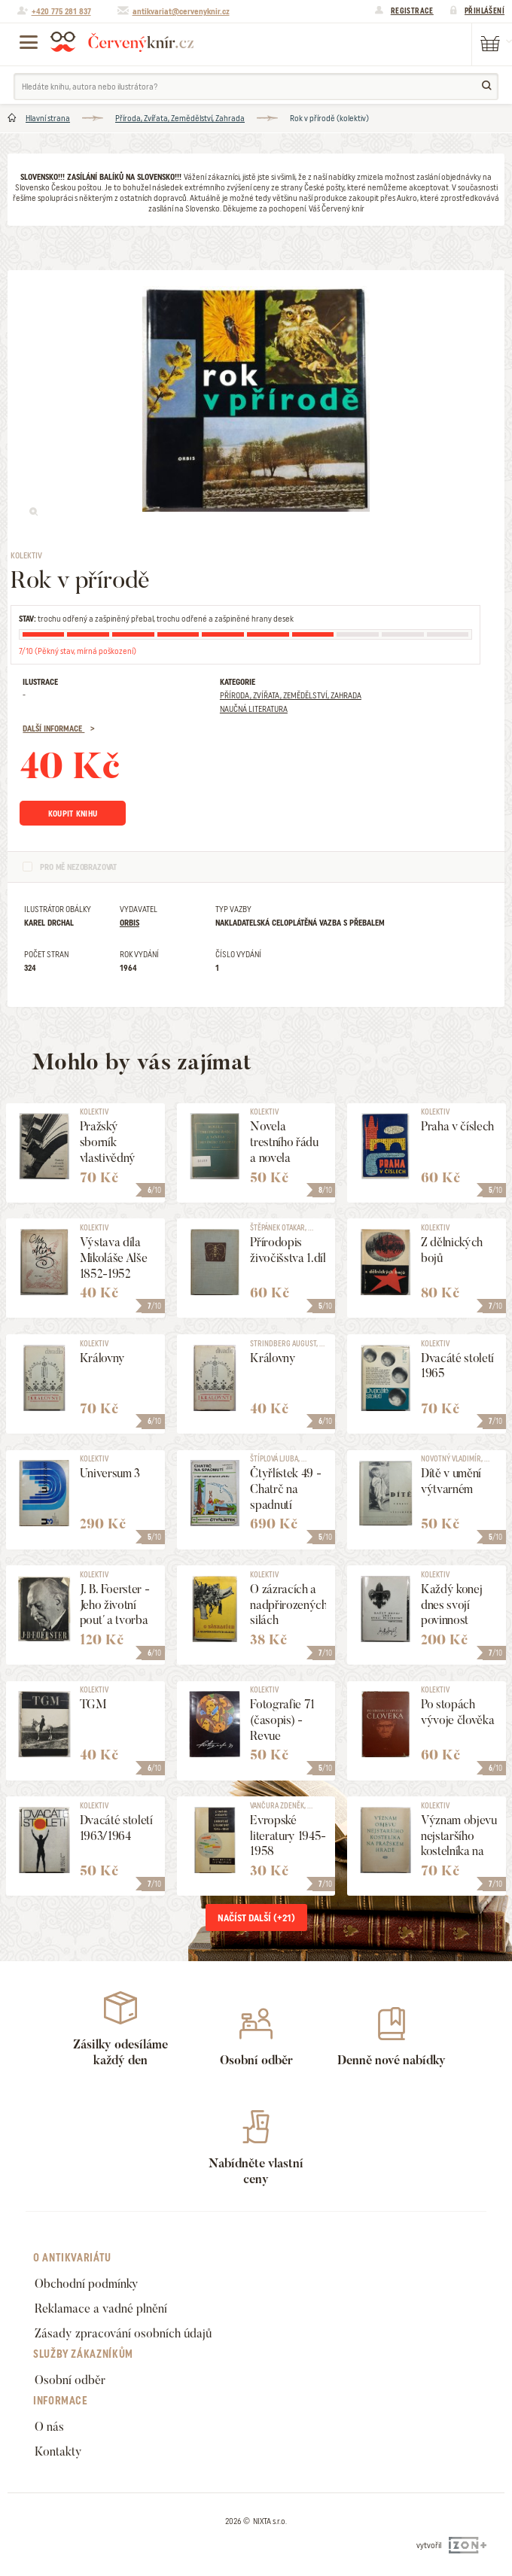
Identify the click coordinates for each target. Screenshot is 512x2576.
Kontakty (58, 2451)
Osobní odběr (70, 2380)
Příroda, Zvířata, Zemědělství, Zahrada (180, 118)
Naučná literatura (254, 709)
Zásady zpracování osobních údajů (123, 2333)
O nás (49, 2427)
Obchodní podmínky (87, 2284)
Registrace (412, 10)
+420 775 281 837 (61, 11)
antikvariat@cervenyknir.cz (181, 11)
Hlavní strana (48, 118)
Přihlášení (484, 10)
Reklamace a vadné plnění (101, 2308)
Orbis (129, 922)
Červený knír (122, 41)
